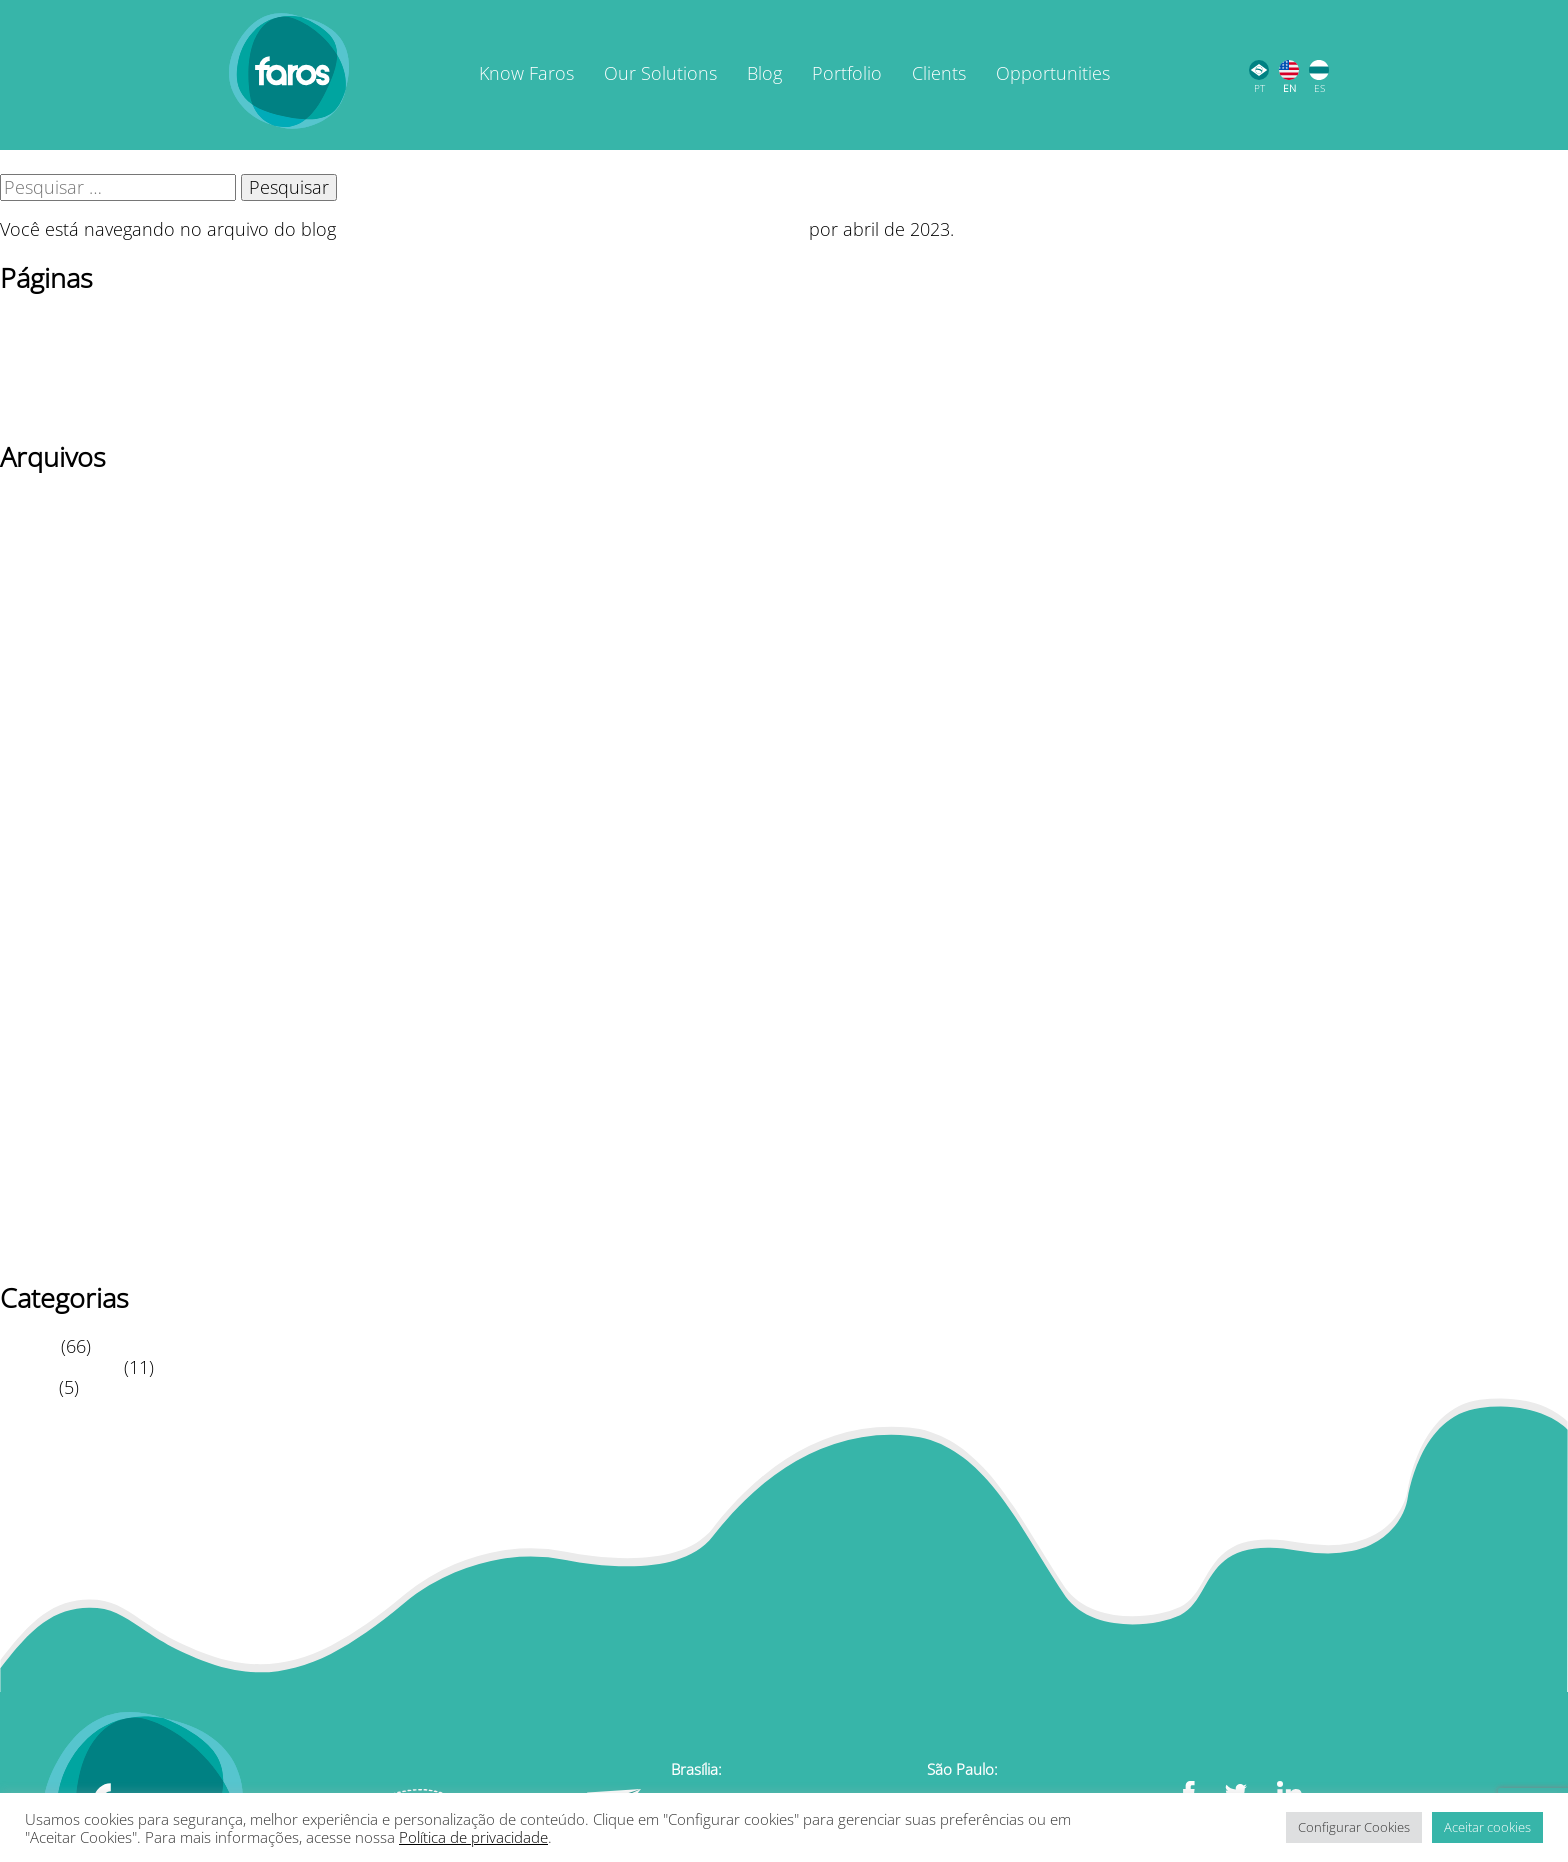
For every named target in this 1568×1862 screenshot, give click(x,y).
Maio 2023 (43, 691)
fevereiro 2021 (58, 1084)
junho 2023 (46, 670)
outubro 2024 (56, 587)
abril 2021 (40, 1063)
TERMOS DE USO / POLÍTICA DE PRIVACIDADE (187, 408)
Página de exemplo (78, 367)
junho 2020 (46, 1249)
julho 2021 (43, 1001)
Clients (939, 73)
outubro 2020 (56, 1167)
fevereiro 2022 (58, 877)
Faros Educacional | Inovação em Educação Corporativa (572, 229)
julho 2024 (43, 608)
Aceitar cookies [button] (1487, 1827)
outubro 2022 (56, 836)
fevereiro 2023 (58, 753)
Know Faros (526, 73)
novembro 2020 (65, 1146)
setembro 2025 (62, 567)
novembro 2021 (65, 918)
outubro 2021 (56, 939)
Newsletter (43, 346)
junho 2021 (46, 1022)
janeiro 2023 (51, 774)
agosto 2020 (50, 1208)
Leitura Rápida (59, 1367)
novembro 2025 (65, 525)
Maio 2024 (43, 649)
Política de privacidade (92, 387)
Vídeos (27, 1387)
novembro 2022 (65, 815)
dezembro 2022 (64, 794)
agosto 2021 (50, 980)
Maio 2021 (43, 1043)
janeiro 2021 (51, 1105)
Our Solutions (660, 73)
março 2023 (49, 732)
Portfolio (847, 73)
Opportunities (1053, 73)
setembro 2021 (62, 960)
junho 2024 (46, 629)
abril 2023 (40, 712)
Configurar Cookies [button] (1354, 1827)
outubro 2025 (56, 546)
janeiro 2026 (51, 505)
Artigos (28, 1346)
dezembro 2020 (64, 1125)
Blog (764, 73)
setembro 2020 (62, 1187)
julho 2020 (43, 1229)
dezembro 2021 (64, 898)
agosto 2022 (50, 856)
